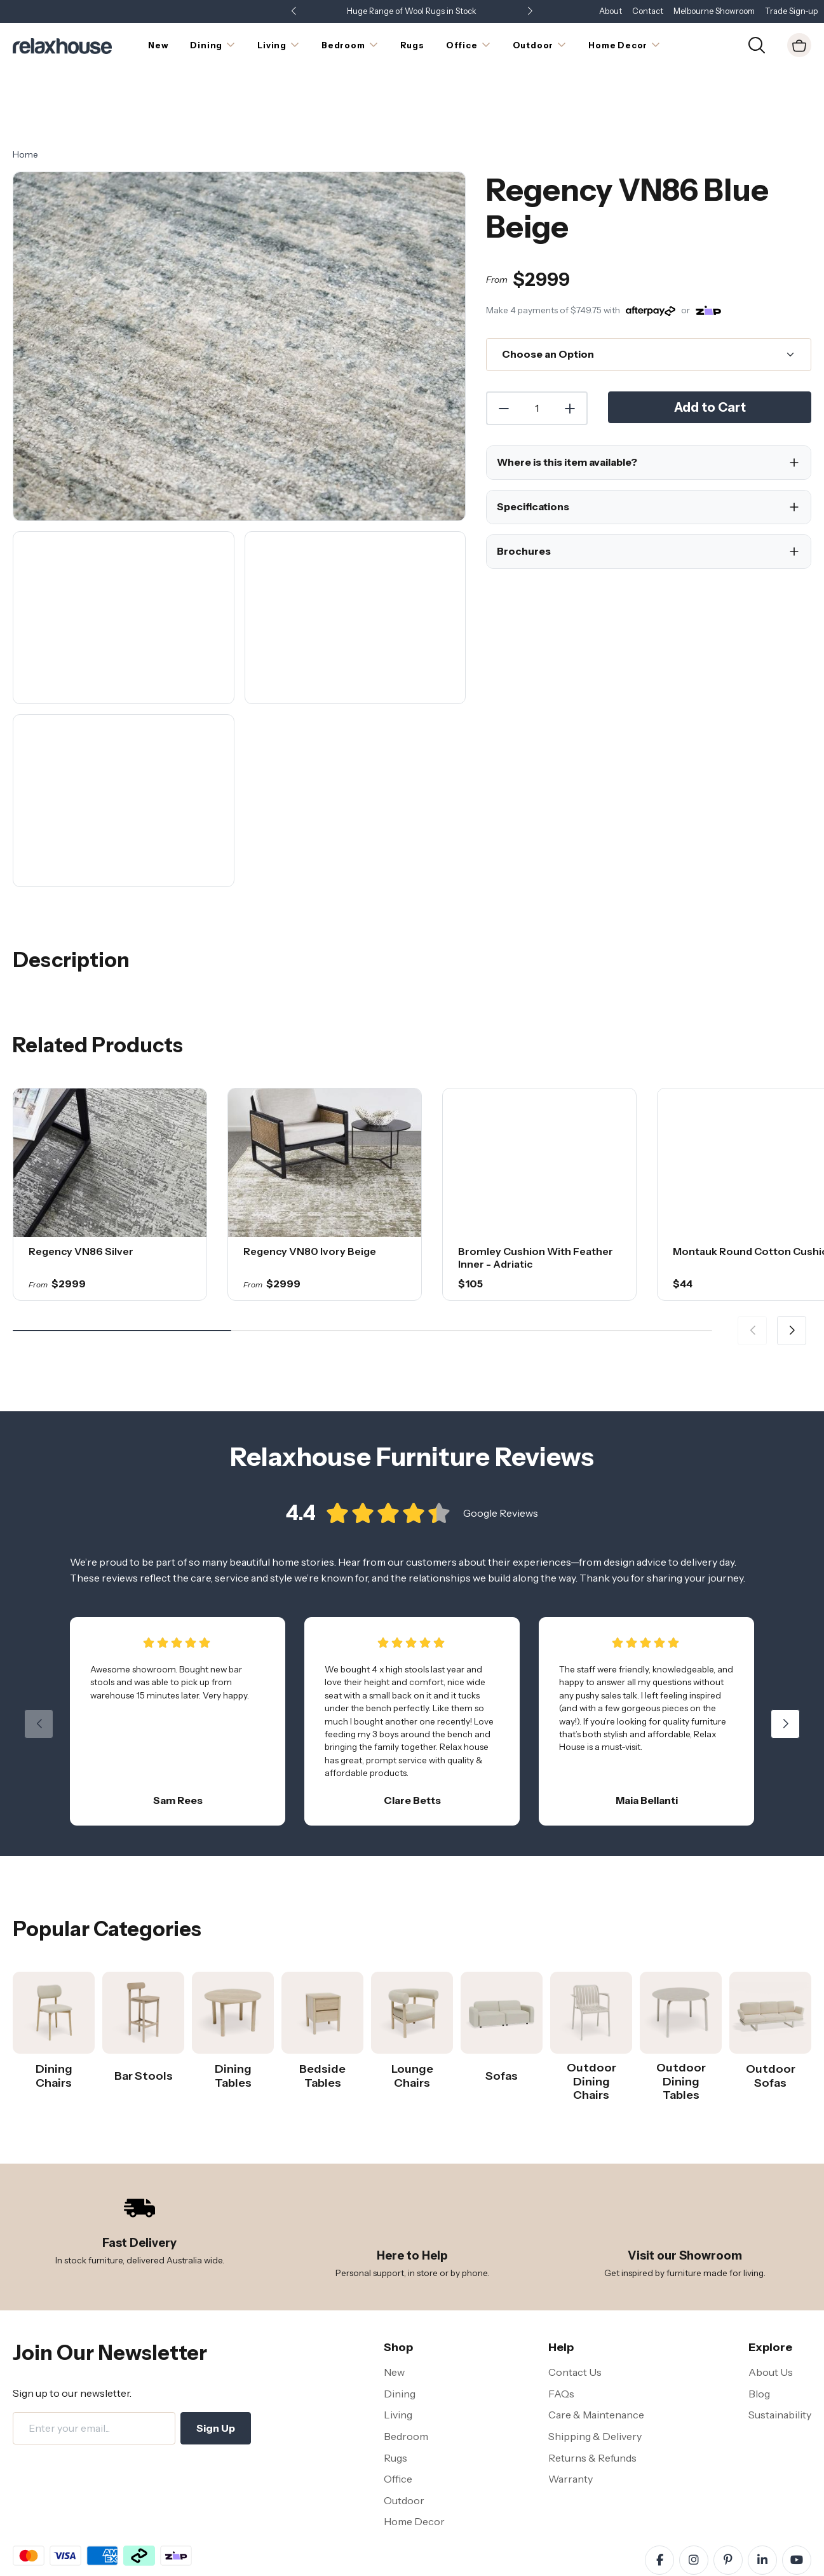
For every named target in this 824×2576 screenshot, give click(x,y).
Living (398, 2362)
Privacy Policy (140, 2556)
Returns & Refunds (592, 2404)
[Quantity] (537, 355)
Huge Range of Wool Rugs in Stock (411, 11)
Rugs (395, 2404)
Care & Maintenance (596, 2362)
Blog (759, 2340)
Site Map (249, 2556)
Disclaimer (200, 2556)
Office (398, 2426)
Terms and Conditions (57, 2556)
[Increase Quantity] (570, 355)
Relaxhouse (712, 2556)
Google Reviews (500, 1471)
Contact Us (575, 2319)
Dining (399, 2340)
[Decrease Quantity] (503, 355)
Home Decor (414, 2468)
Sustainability (779, 2362)
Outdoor (404, 2447)
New (394, 2319)
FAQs (561, 2340)
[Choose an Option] (648, 301)
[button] (530, 12)
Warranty (570, 2426)
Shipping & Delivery (595, 2383)
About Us (770, 2319)
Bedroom (406, 2383)
